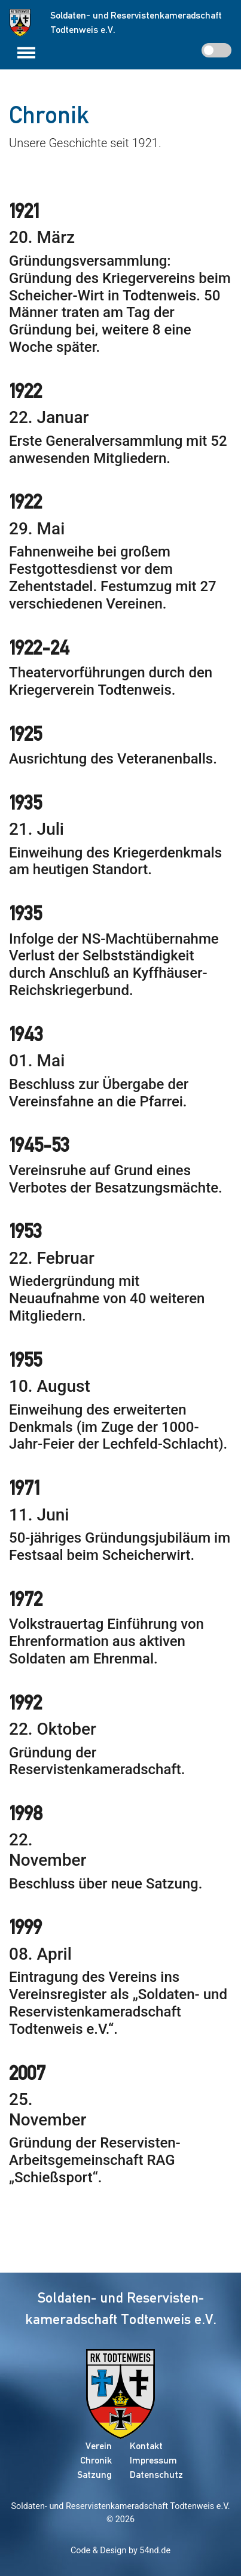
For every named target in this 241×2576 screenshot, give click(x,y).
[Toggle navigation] (26, 53)
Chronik (96, 2460)
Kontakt (146, 2446)
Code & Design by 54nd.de (120, 2550)
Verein (99, 2446)
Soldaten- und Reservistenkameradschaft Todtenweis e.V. (120, 2506)
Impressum (153, 2460)
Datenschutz (156, 2474)
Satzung (94, 2474)
